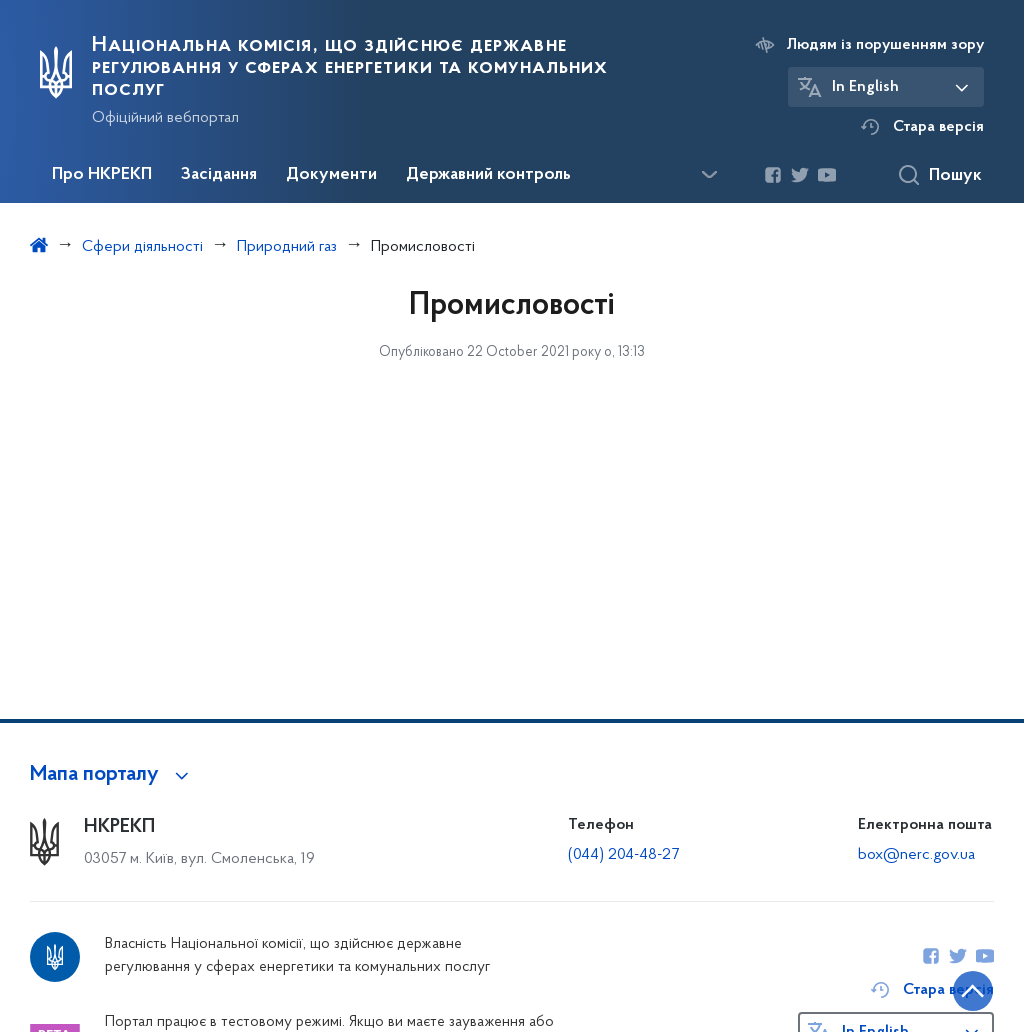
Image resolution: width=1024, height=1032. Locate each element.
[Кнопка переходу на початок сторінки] (949, 987)
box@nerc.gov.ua (916, 855)
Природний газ (287, 247)
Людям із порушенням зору (885, 45)
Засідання (219, 175)
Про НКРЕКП (102, 175)
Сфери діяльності (142, 247)
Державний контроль (488, 175)
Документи (331, 175)
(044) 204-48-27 (623, 855)
